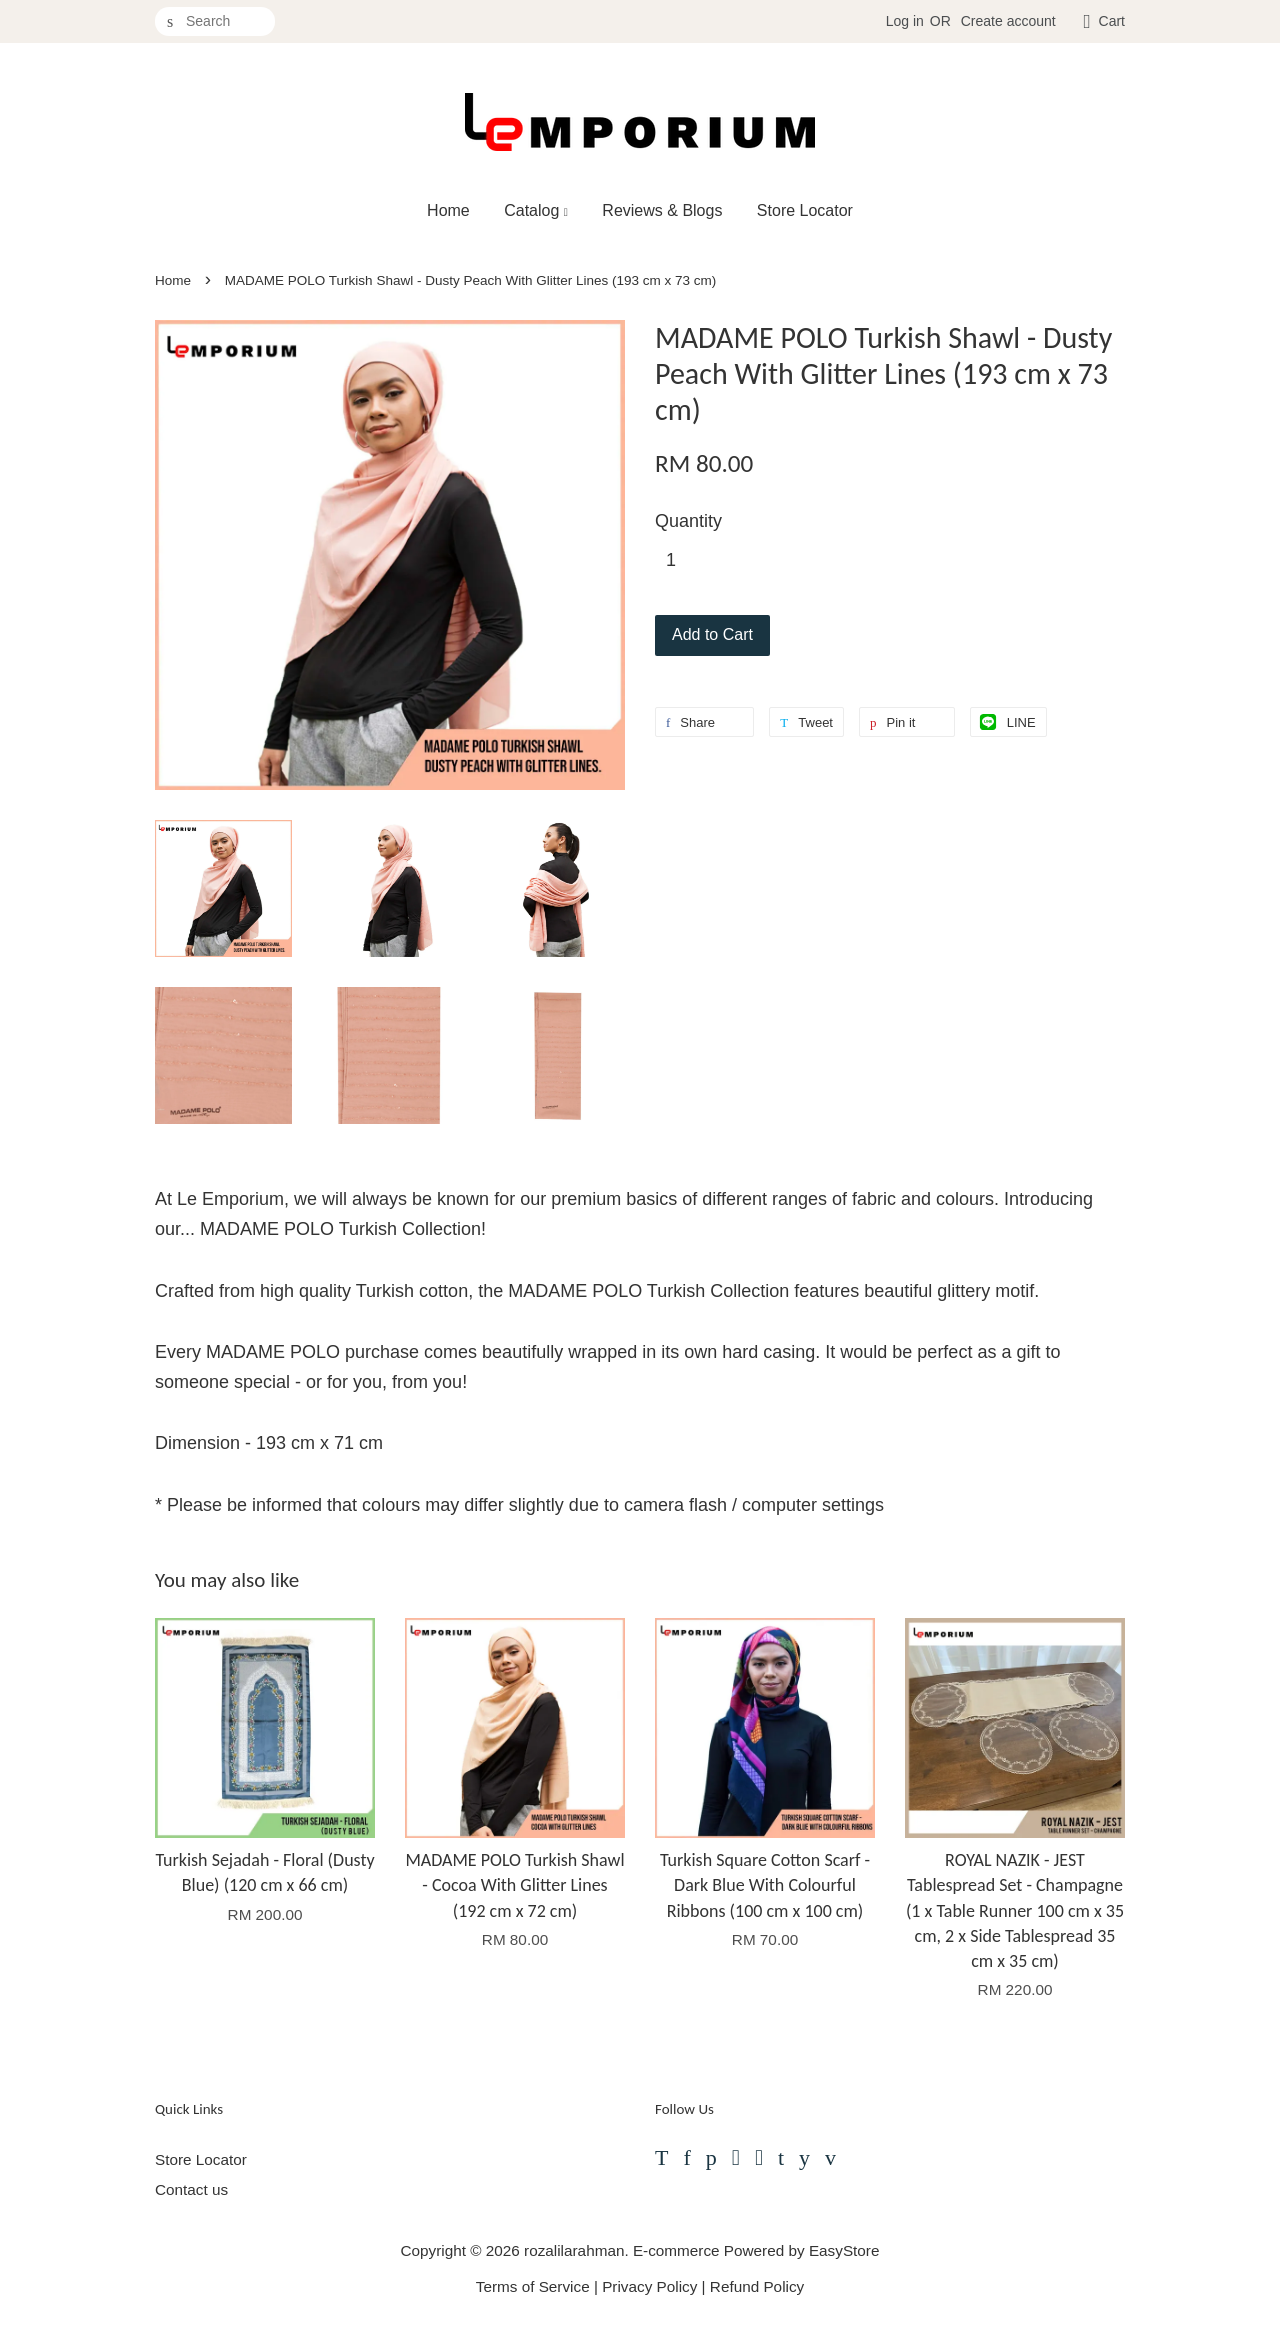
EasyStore (844, 2250)
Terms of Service (533, 2286)
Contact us (191, 2189)
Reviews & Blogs (662, 210)
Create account (1008, 21)
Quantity (688, 521)
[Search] (215, 21)
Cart (1112, 21)
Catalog (536, 210)
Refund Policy (757, 2286)
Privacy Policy (649, 2286)
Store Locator (805, 210)
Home (448, 210)
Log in (905, 21)
